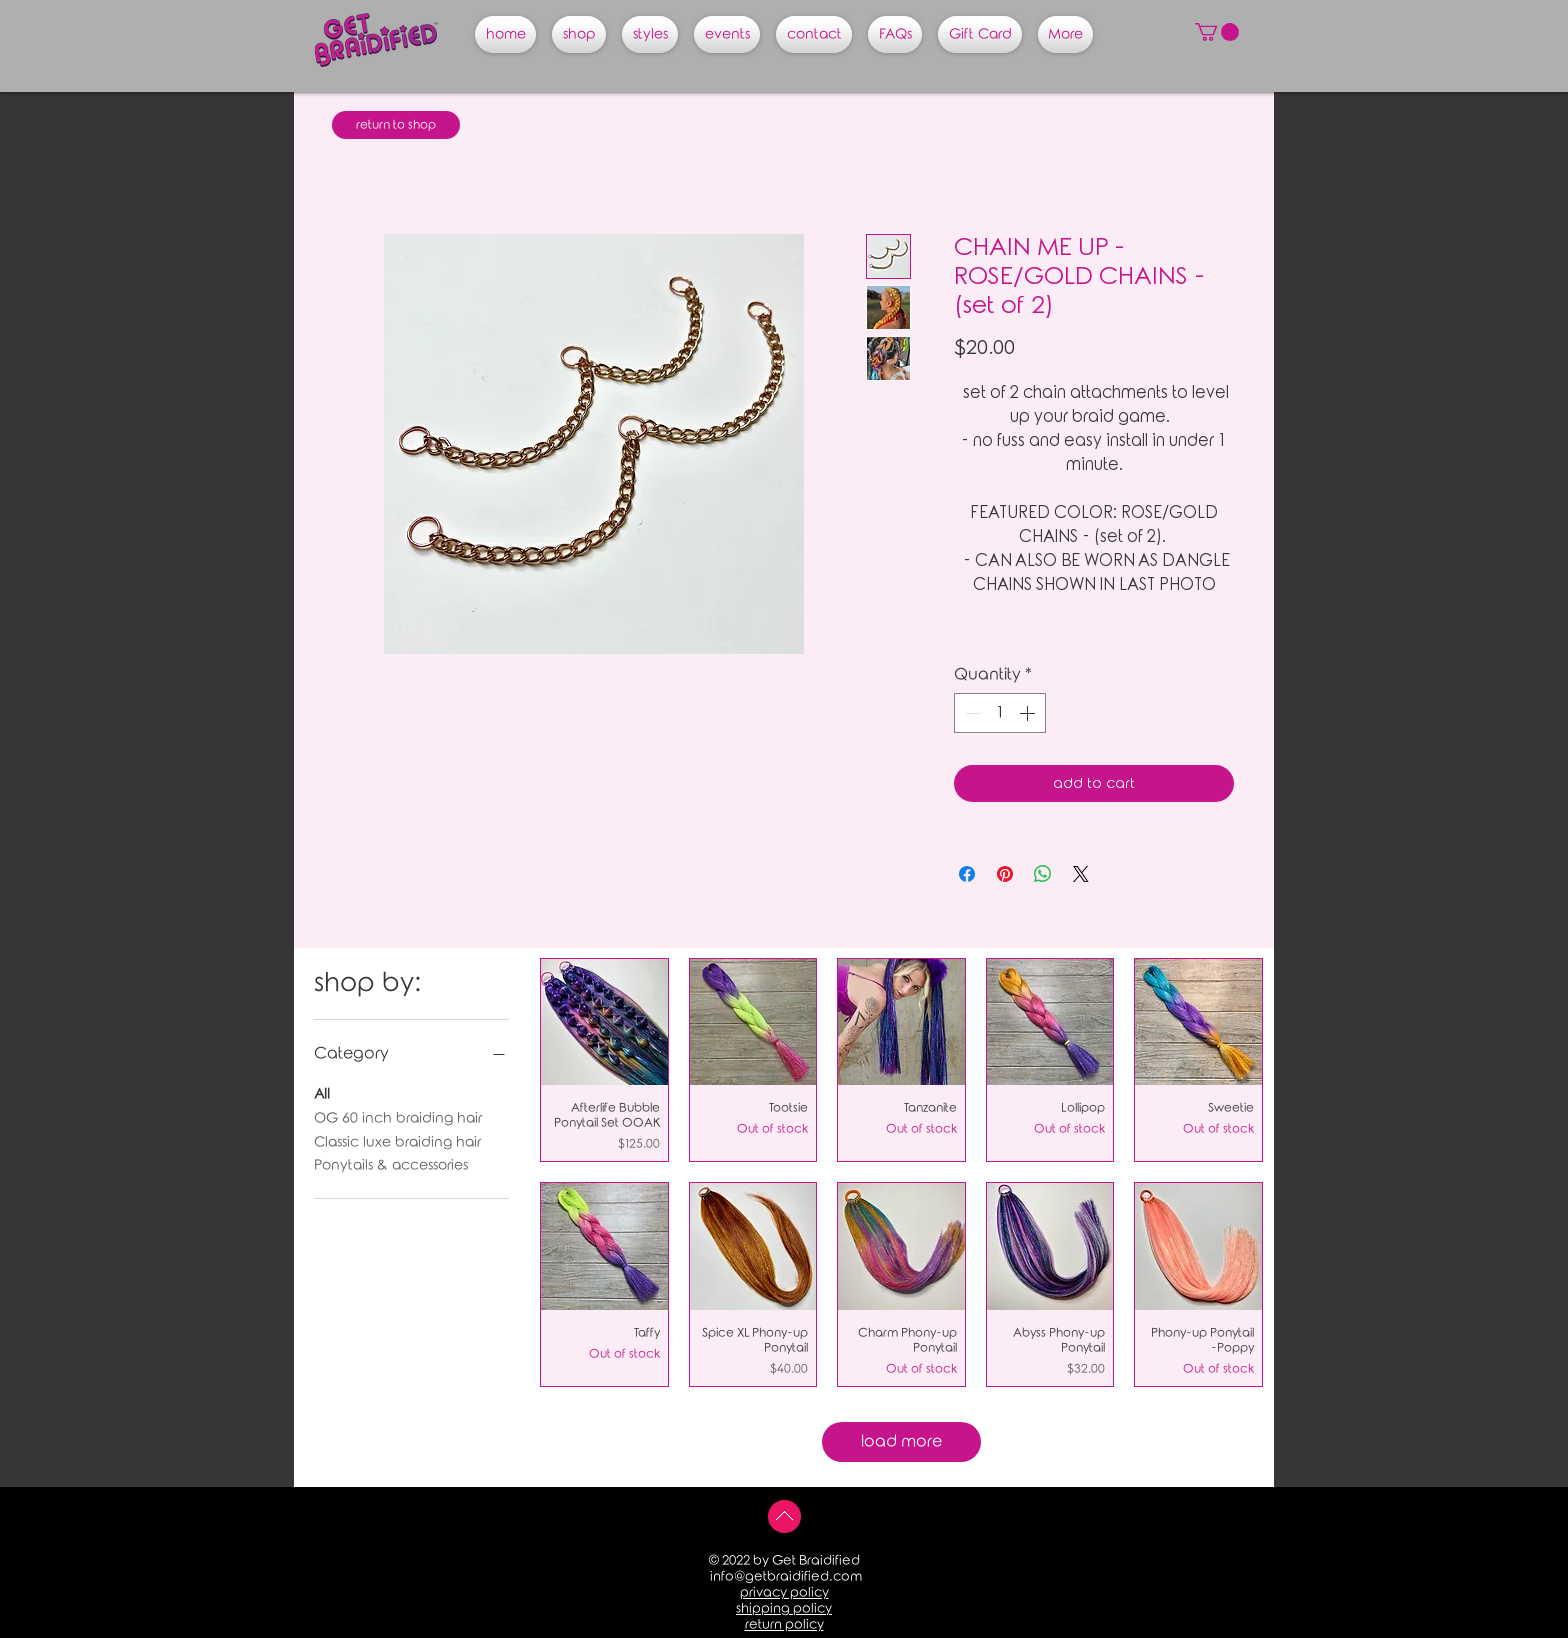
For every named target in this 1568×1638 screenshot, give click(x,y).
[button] (1217, 32)
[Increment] (1029, 713)
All (322, 1092)
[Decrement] (971, 713)
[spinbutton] (1000, 713)
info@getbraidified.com (786, 1576)
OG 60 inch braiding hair (398, 1116)
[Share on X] (1081, 874)
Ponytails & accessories (391, 1163)
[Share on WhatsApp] (1043, 874)
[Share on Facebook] (967, 874)
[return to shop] (396, 125)
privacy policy (784, 1592)
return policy (784, 1624)
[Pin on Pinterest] (1005, 874)
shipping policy (784, 1608)
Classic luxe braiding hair (397, 1140)
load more (901, 1441)
